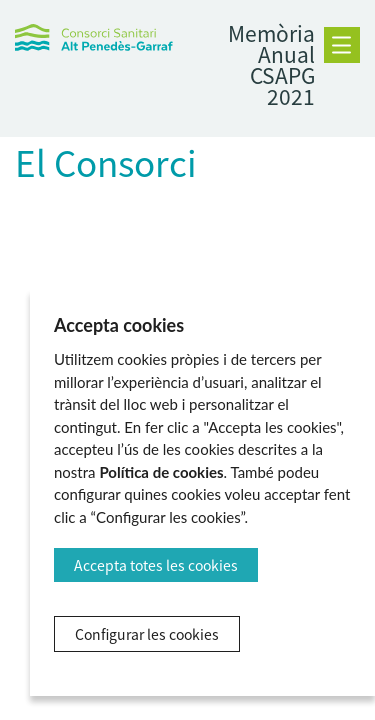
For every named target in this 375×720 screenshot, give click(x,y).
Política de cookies (161, 472)
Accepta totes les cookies (156, 565)
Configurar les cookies (147, 634)
